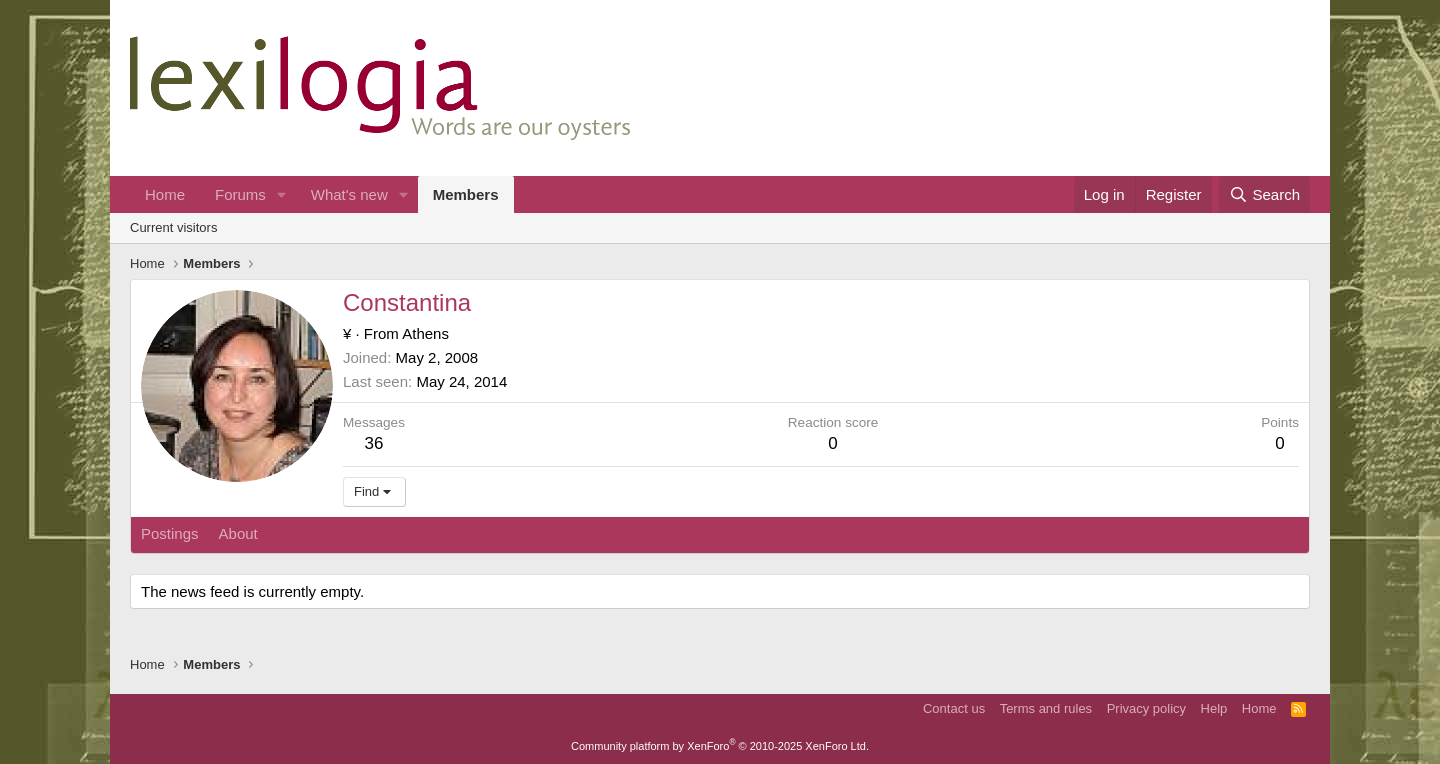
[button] (282, 194)
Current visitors (173, 227)
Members (466, 194)
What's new (349, 194)
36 (374, 443)
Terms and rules (1046, 708)
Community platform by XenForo (720, 746)
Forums (240, 194)
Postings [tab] (170, 533)
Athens (425, 333)
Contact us (954, 708)
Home (165, 194)
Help (1214, 708)
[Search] (1264, 194)
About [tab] (238, 533)
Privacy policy (1146, 708)
